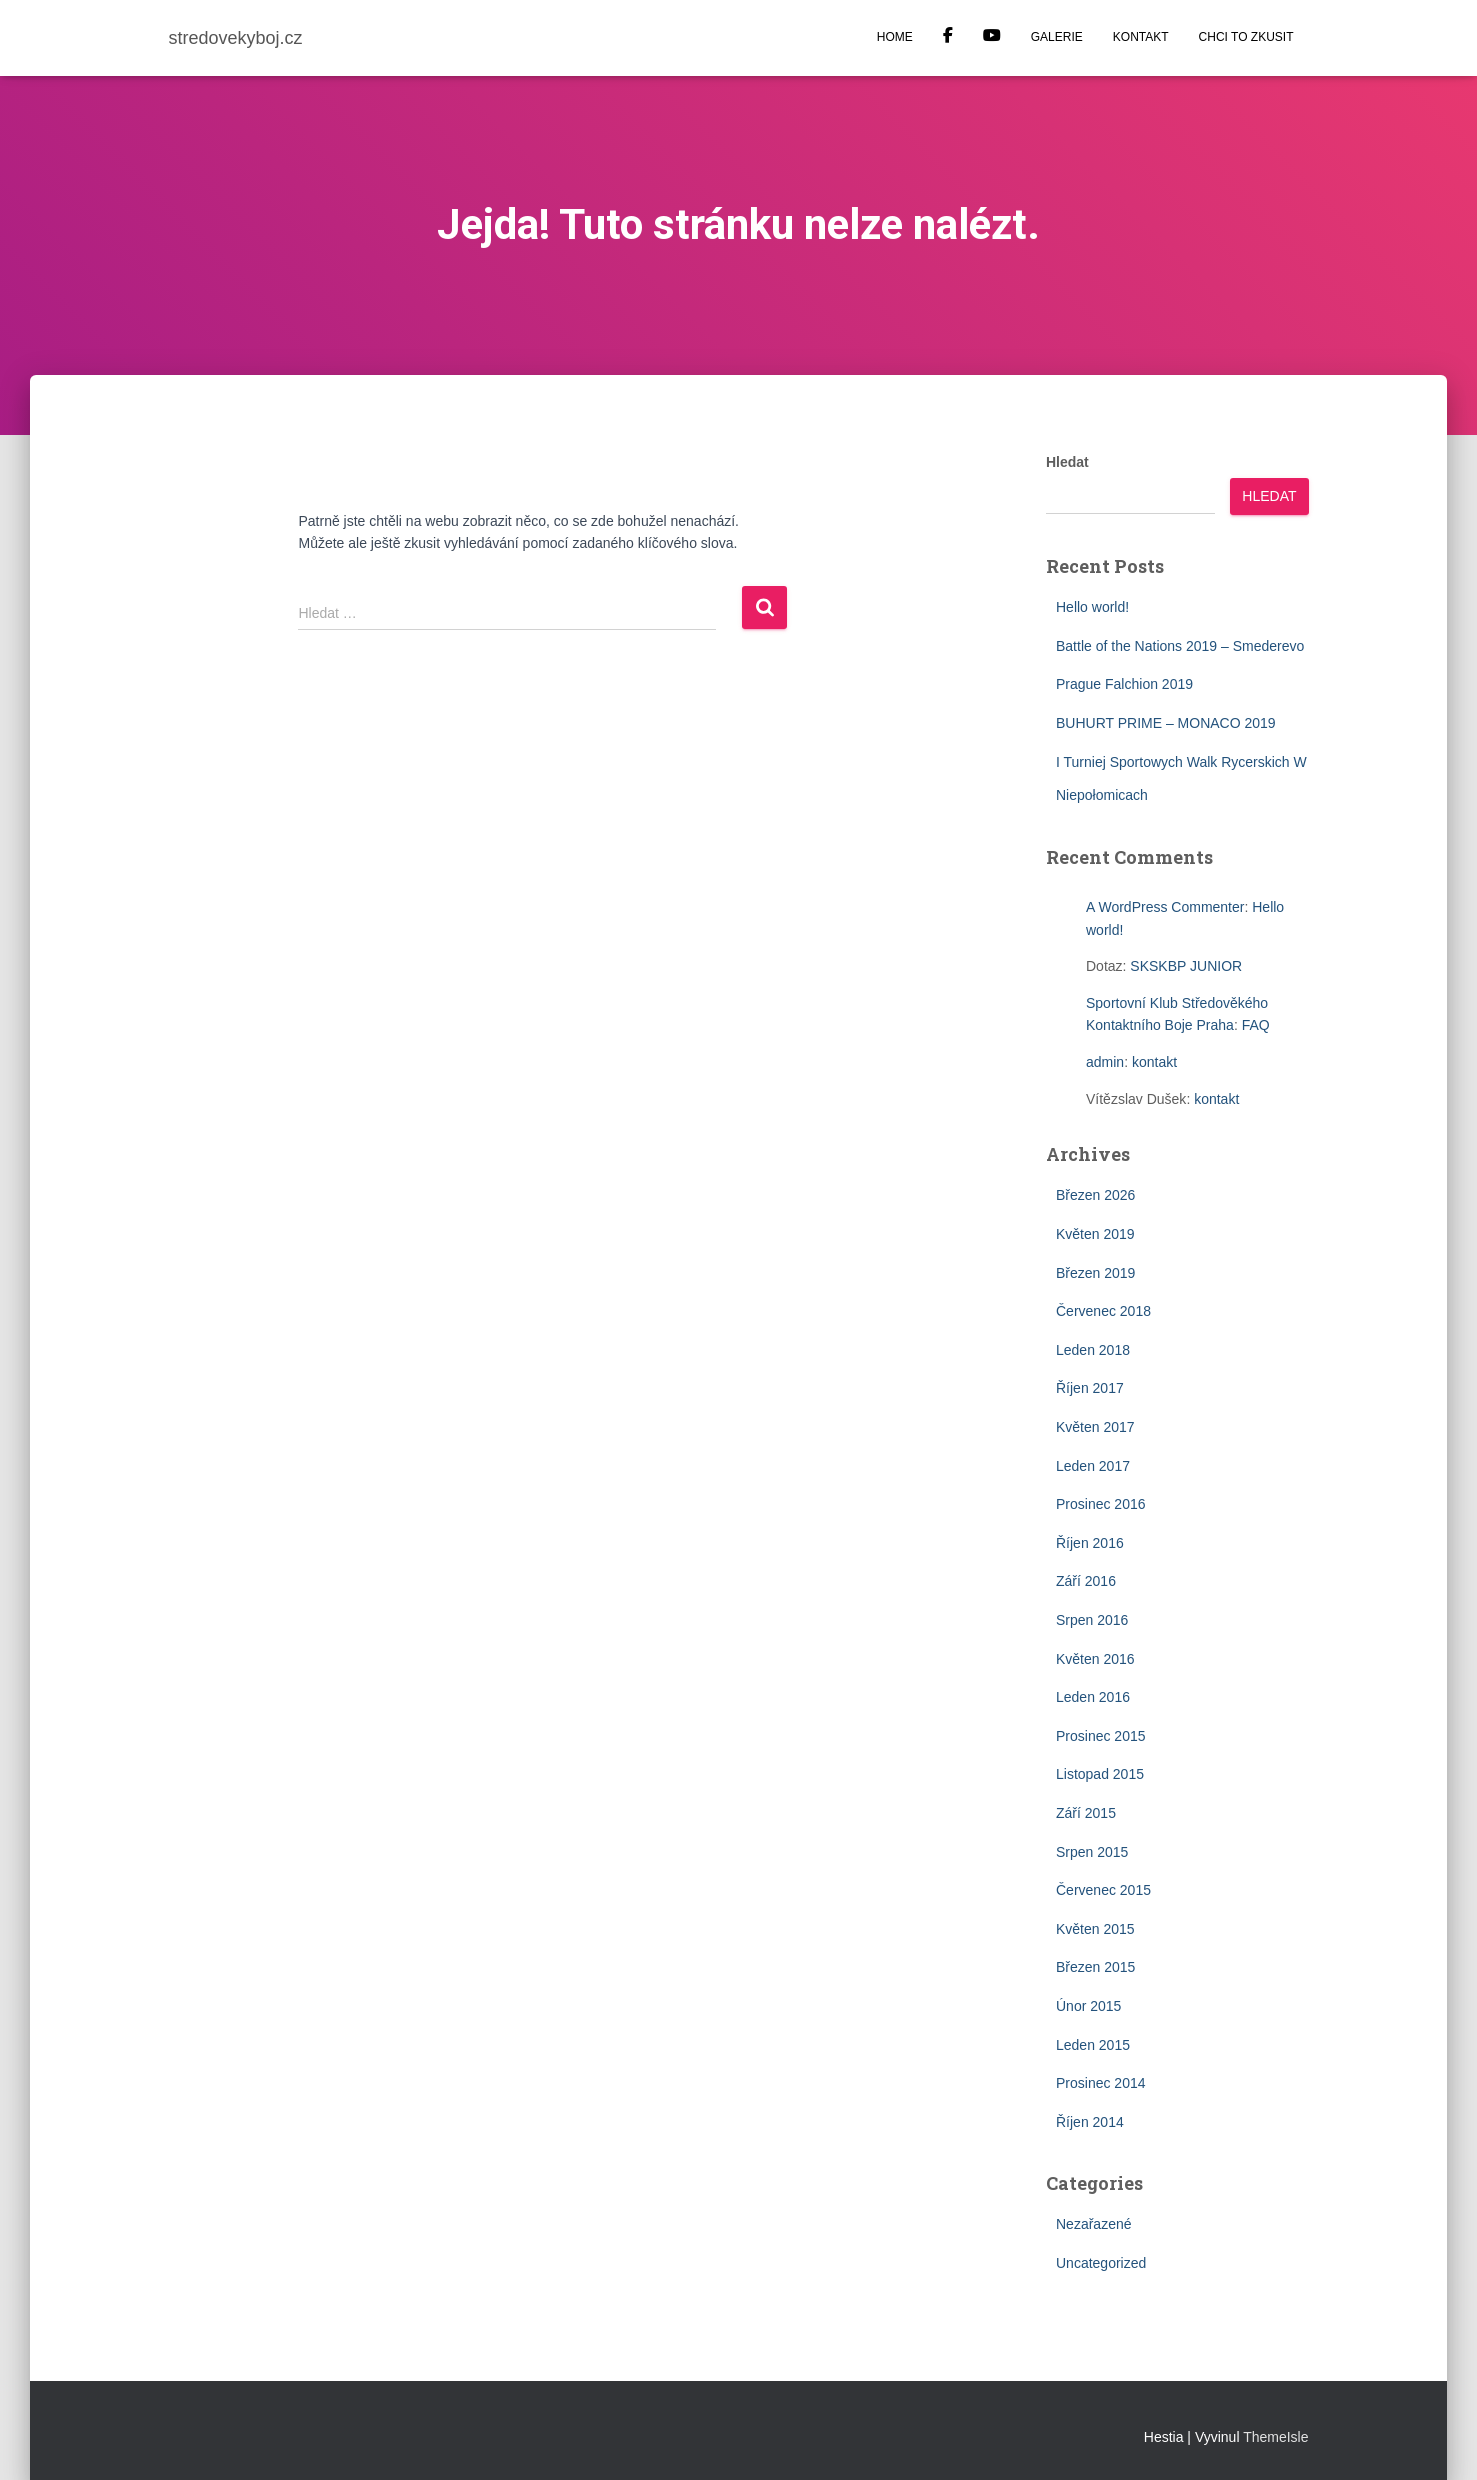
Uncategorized (1101, 2263)
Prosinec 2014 (1101, 2083)
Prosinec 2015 (1101, 1736)
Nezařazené (1094, 2224)
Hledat (1067, 462)
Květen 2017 (1095, 1427)
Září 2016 (1086, 1581)
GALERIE (1057, 37)
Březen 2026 (1095, 1195)
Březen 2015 (1095, 1967)
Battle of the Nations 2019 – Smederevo (1180, 646)
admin (1105, 1062)
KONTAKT (1141, 37)
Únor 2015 (1088, 2006)
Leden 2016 (1093, 1697)
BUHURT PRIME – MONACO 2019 (1166, 723)
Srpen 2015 (1092, 1852)
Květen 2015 (1095, 1929)
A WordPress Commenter (1165, 907)
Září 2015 (1086, 1813)
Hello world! (1092, 607)
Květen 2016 (1095, 1659)
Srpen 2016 (1092, 1620)
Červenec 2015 (1103, 1890)
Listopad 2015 (1100, 1774)
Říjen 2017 (1090, 1388)
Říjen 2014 (1090, 2122)
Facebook (948, 38)
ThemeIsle (1275, 2437)
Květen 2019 (1095, 1234)
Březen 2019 (1095, 1273)
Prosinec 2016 (1101, 1504)
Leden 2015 (1093, 2045)
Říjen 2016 (1090, 1543)
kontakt (1154, 1062)
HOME (895, 37)
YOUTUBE (992, 38)
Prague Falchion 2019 (1124, 684)
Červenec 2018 (1103, 1311)
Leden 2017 (1093, 1466)
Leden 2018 (1093, 1350)
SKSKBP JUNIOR (1186, 966)
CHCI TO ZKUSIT (1246, 37)
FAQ (1256, 1025)
